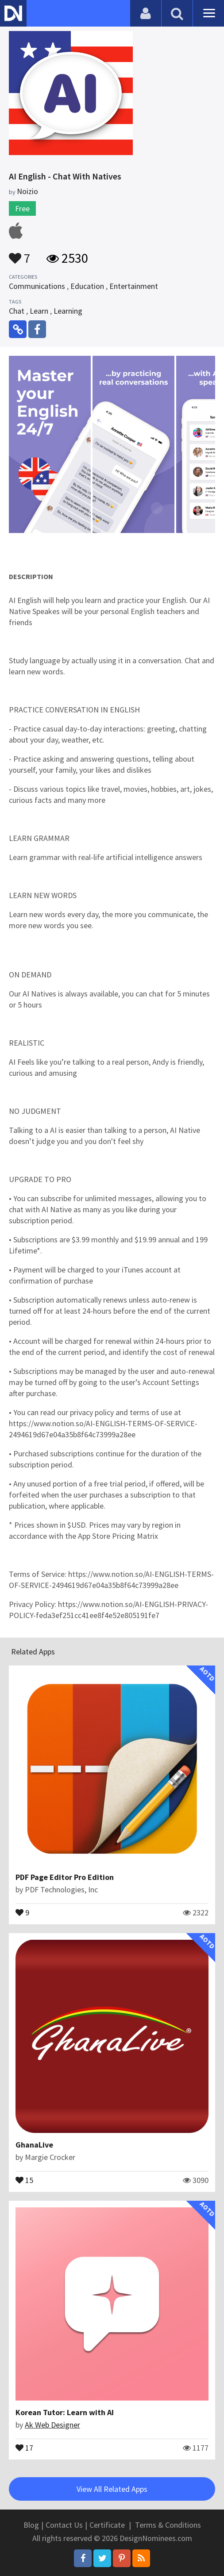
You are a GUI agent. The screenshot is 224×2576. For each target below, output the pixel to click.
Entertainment (133, 286)
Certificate (107, 2525)
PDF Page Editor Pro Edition (64, 1877)
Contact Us (64, 2525)
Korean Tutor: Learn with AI (64, 2412)
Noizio (27, 191)
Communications (37, 286)
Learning (68, 311)
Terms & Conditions (168, 2525)
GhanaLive (34, 2145)
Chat (16, 311)
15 (24, 2179)
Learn (39, 311)
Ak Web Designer (52, 2425)
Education (87, 286)
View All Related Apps (112, 2489)
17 (24, 2447)
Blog (31, 2525)
